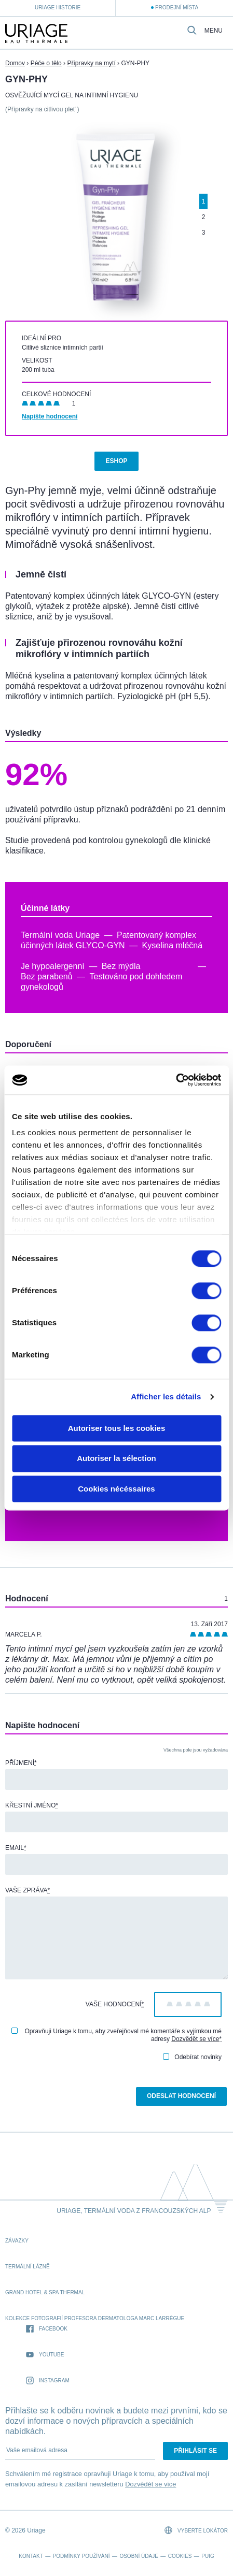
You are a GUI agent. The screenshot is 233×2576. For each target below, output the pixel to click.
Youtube (45, 2355)
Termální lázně (27, 2266)
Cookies (180, 2556)
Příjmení (21, 1763)
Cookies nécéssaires (116, 1488)
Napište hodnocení (49, 416)
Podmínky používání (81, 2556)
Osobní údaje (138, 2556)
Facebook (46, 2329)
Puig (207, 2556)
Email (15, 1847)
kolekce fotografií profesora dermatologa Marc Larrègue (94, 2318)
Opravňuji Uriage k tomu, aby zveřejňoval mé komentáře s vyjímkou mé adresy (116, 2035)
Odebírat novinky (192, 2057)
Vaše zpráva (27, 1890)
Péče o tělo (46, 63)
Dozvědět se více (195, 2039)
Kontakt (31, 2556)
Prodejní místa (176, 7)
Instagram (48, 2381)
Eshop (116, 461)
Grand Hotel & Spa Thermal (45, 2292)
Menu (213, 30)
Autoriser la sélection (116, 1458)
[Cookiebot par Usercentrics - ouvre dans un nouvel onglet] (175, 1080)
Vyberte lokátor (196, 2530)
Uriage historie (57, 7)
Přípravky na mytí (91, 63)
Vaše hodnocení (115, 2004)
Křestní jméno (31, 1805)
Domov (15, 63)
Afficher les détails (166, 1396)
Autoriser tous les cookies (117, 1428)
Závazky (17, 2241)
